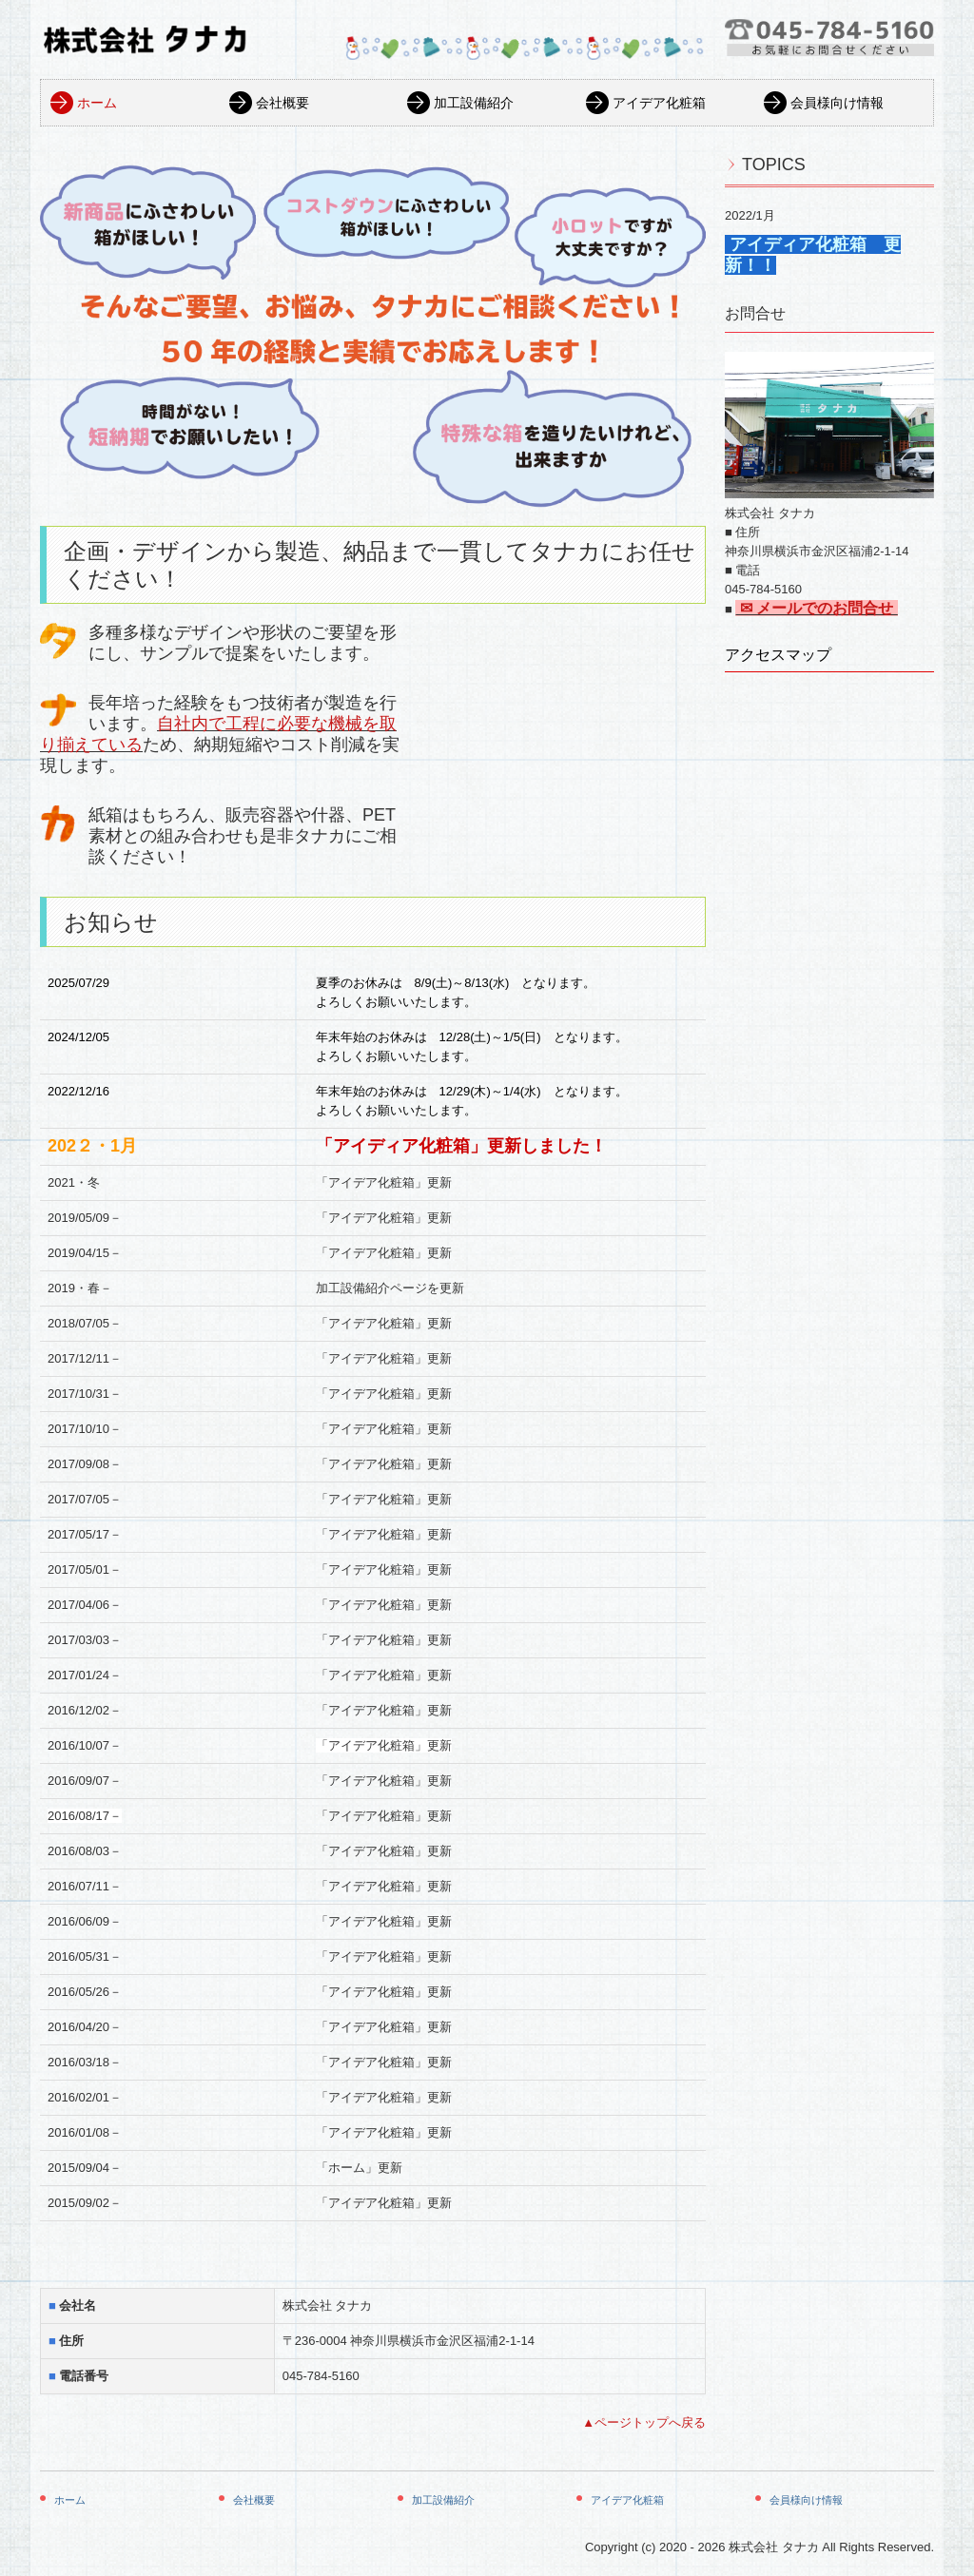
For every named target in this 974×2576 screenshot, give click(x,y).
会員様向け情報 (837, 102)
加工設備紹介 (474, 102)
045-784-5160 (321, 2376)
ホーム (97, 102)
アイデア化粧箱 (659, 102)
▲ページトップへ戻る (644, 2422)
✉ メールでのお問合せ (816, 608)
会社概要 (282, 102)
